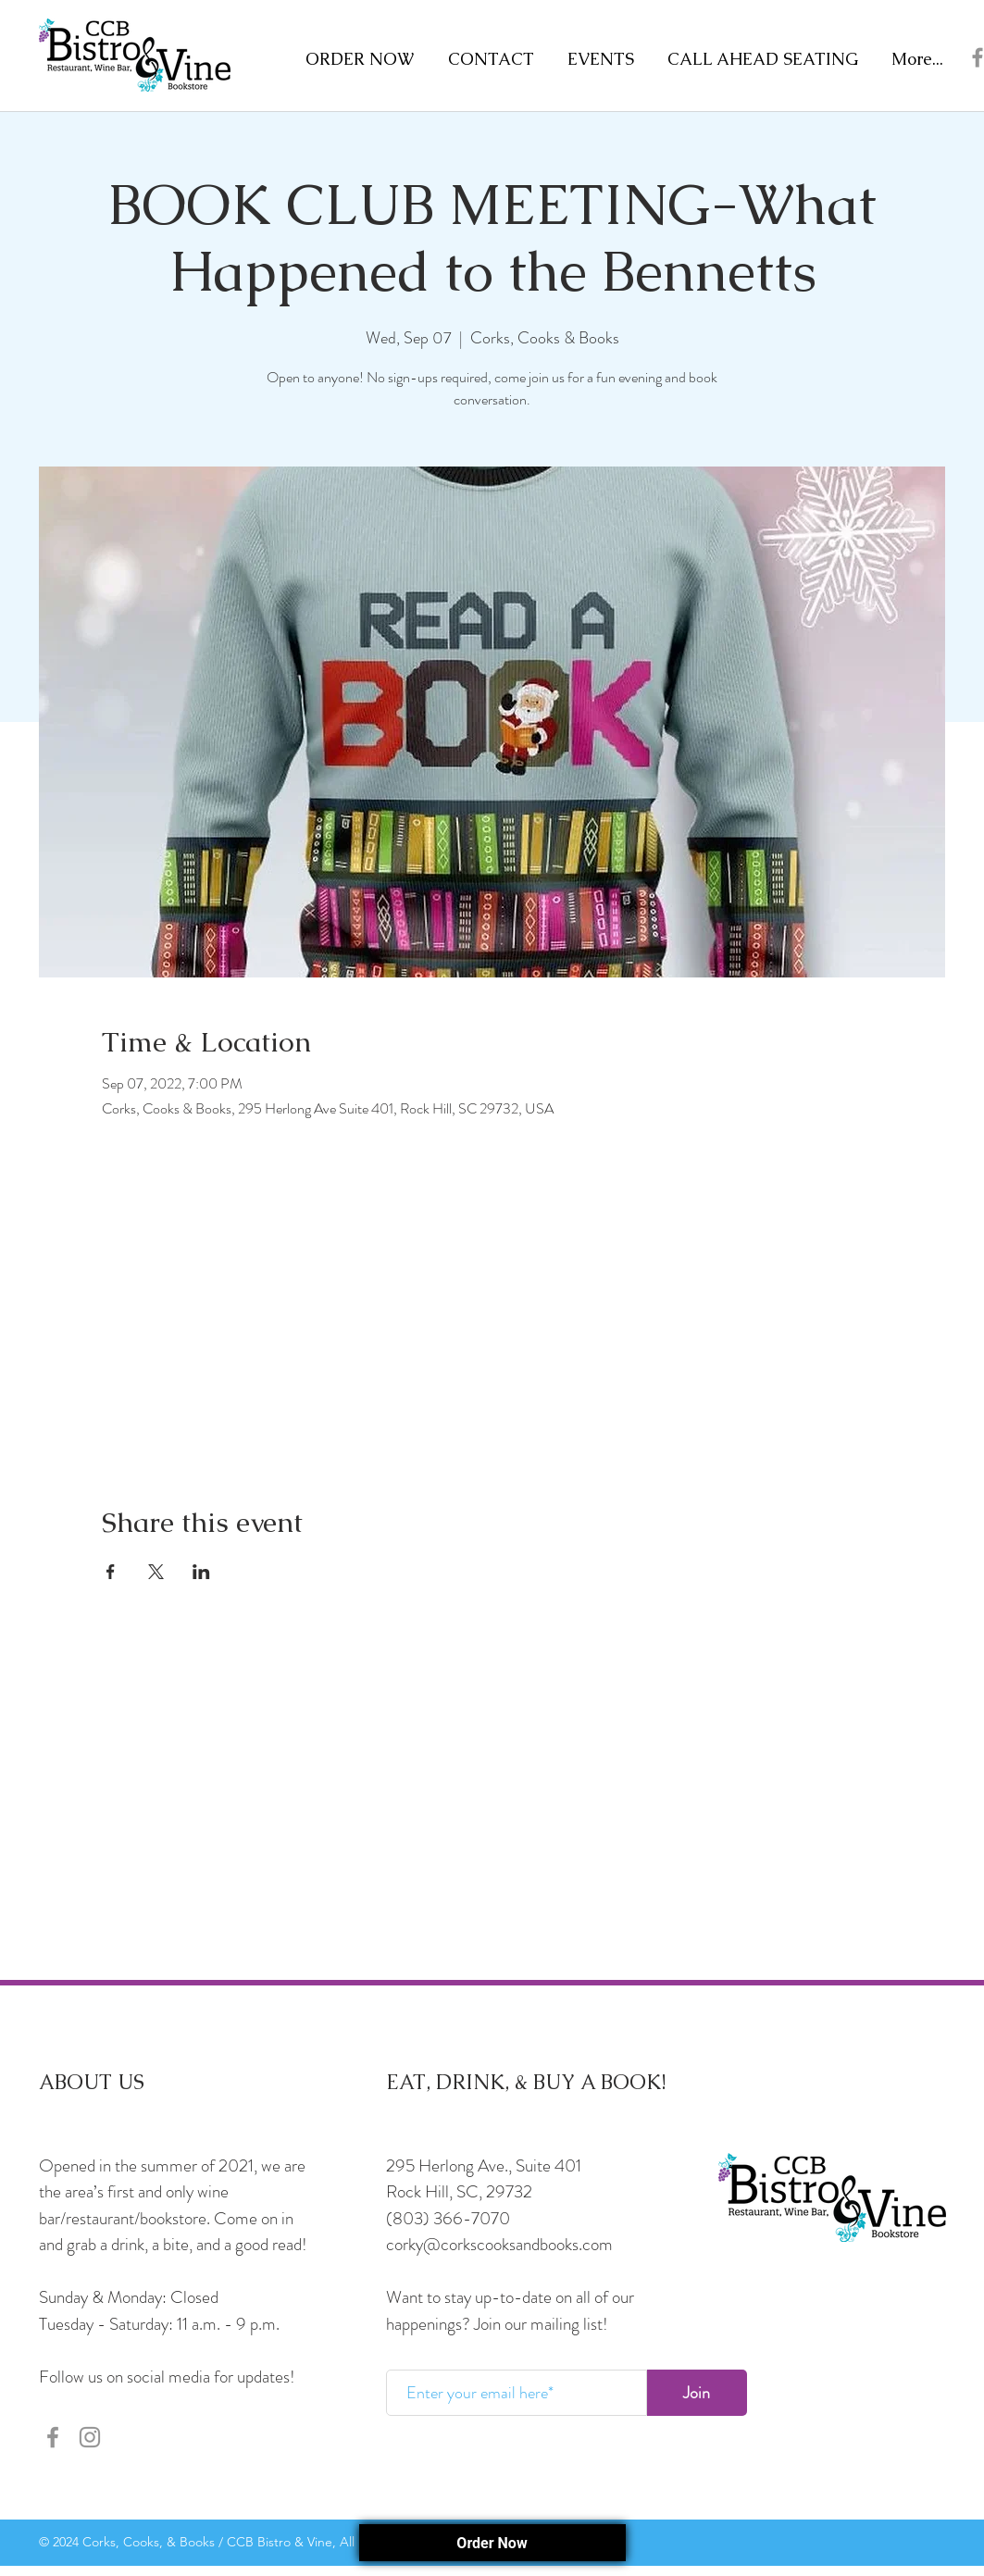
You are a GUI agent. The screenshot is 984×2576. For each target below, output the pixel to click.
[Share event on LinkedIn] (201, 1571)
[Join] (697, 2393)
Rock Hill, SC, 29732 (459, 2191)
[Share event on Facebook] (110, 1571)
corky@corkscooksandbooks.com (499, 2244)
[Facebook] (53, 2437)
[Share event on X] (156, 1571)
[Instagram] (90, 2437)
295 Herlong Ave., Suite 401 (483, 2165)
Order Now (491, 2543)
